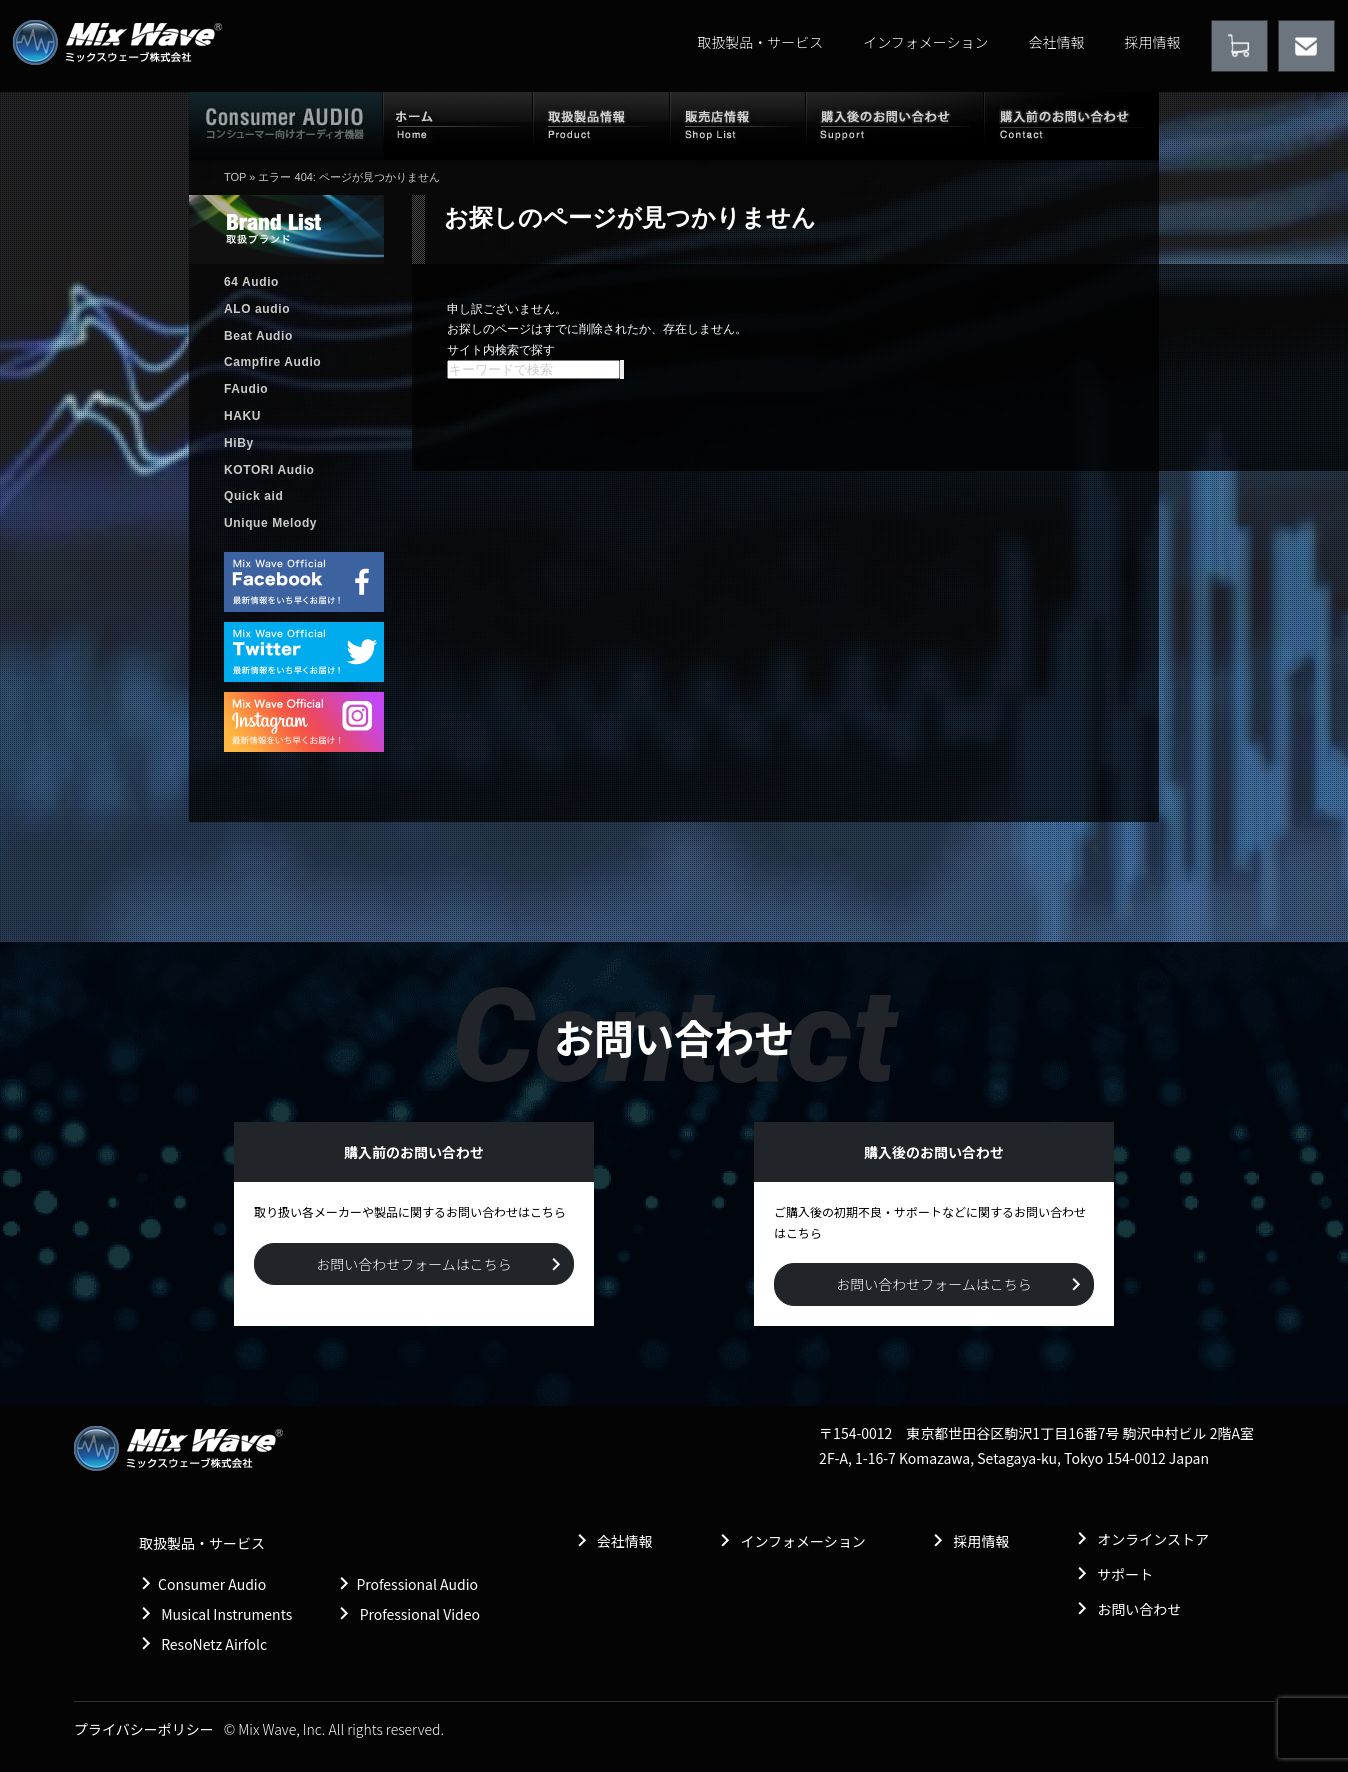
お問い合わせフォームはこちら (414, 1264)
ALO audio (257, 309)
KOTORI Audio (269, 470)
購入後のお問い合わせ (895, 125)
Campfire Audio (272, 362)
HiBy (239, 443)
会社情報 (1057, 42)
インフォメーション (925, 42)
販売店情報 (738, 125)
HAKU (242, 416)
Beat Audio (258, 336)
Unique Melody (270, 523)
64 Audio (251, 282)
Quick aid (253, 496)
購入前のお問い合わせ (1071, 125)
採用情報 (1153, 42)
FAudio (246, 389)
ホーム (458, 125)
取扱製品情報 (601, 125)
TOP (235, 177)
